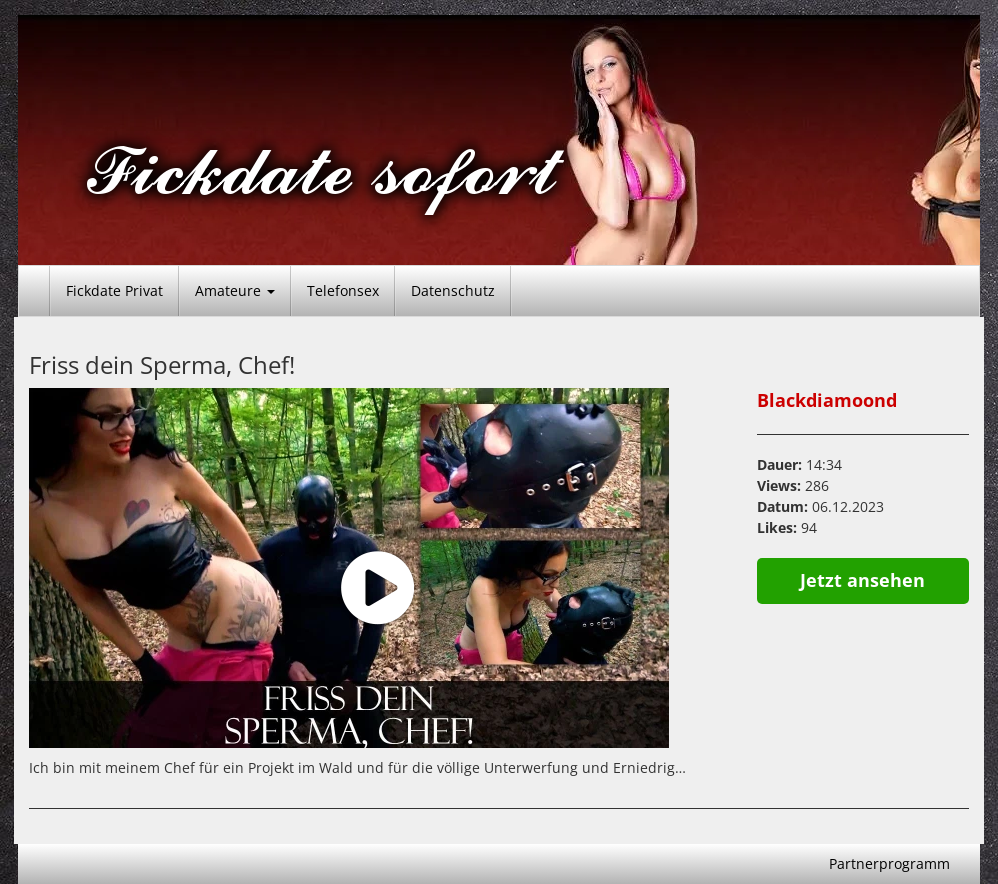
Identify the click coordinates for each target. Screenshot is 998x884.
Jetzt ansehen (862, 580)
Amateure (235, 290)
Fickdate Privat (114, 290)
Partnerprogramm (889, 863)
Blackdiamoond (827, 400)
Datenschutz (453, 290)
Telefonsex (343, 290)
